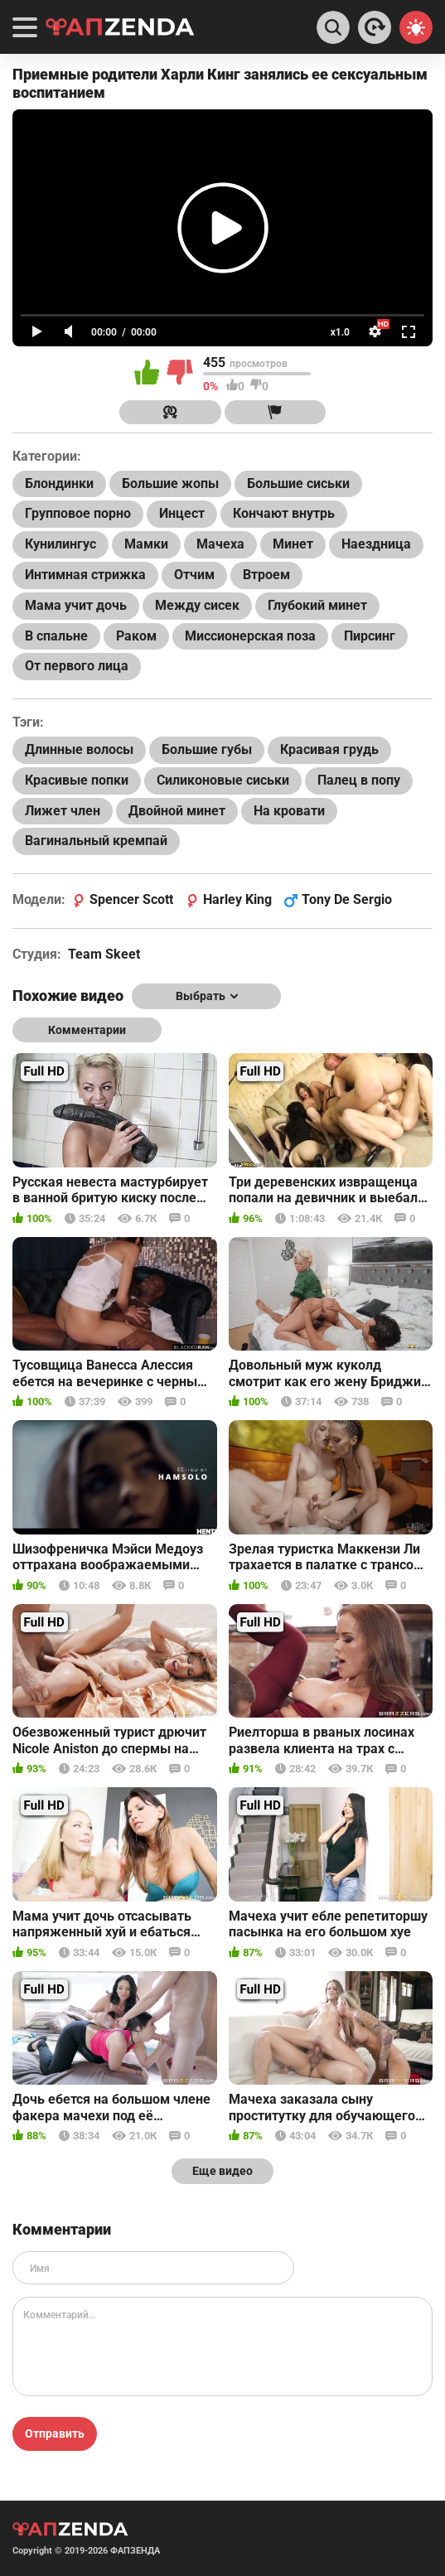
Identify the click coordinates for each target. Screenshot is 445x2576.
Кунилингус (60, 544)
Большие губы (207, 749)
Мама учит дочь (76, 605)
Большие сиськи (298, 483)
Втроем (266, 574)
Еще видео (222, 2170)
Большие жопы (170, 483)
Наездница (376, 544)
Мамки (146, 544)
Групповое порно (78, 513)
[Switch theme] (416, 27)
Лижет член (62, 811)
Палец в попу (358, 780)
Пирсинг (369, 636)
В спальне (56, 636)
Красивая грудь (329, 749)
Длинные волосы (79, 749)
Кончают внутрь (284, 513)
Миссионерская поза (250, 636)
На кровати (289, 811)
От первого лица (76, 666)
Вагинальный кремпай (96, 840)
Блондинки (59, 483)
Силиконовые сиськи (223, 780)
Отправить (55, 2433)
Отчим (194, 574)
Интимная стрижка (85, 574)
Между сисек (197, 605)
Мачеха (220, 544)
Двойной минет (176, 811)
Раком (136, 636)
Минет (293, 544)
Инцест (182, 513)
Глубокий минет (317, 605)
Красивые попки (76, 780)
